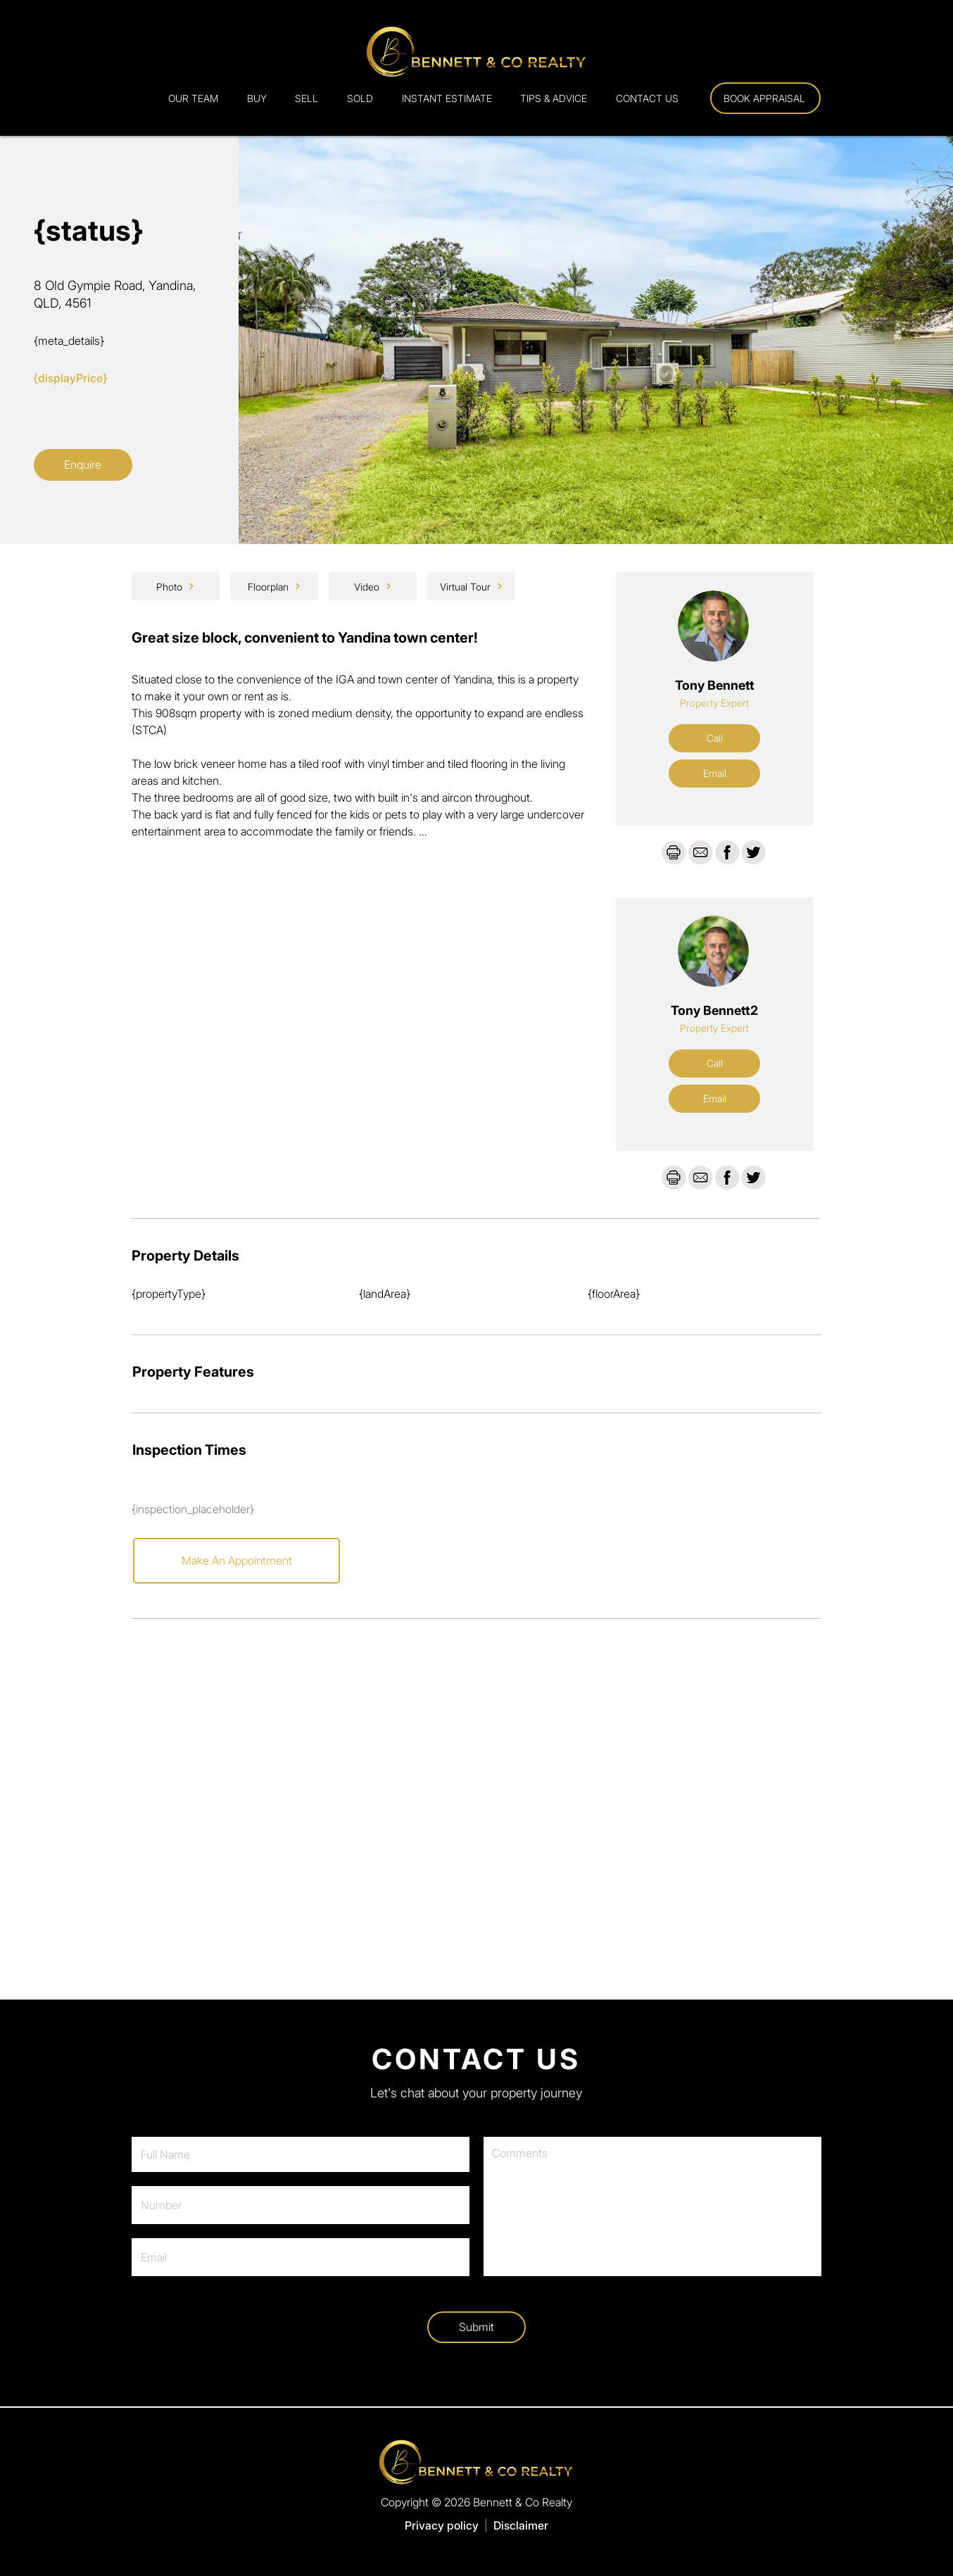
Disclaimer (520, 2525)
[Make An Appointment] (236, 1561)
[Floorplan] (274, 586)
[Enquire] (83, 465)
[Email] (714, 773)
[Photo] (176, 586)
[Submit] (476, 2327)
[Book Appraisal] (765, 98)
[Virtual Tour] (471, 586)
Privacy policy (442, 2525)
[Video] (373, 586)
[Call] (714, 738)
